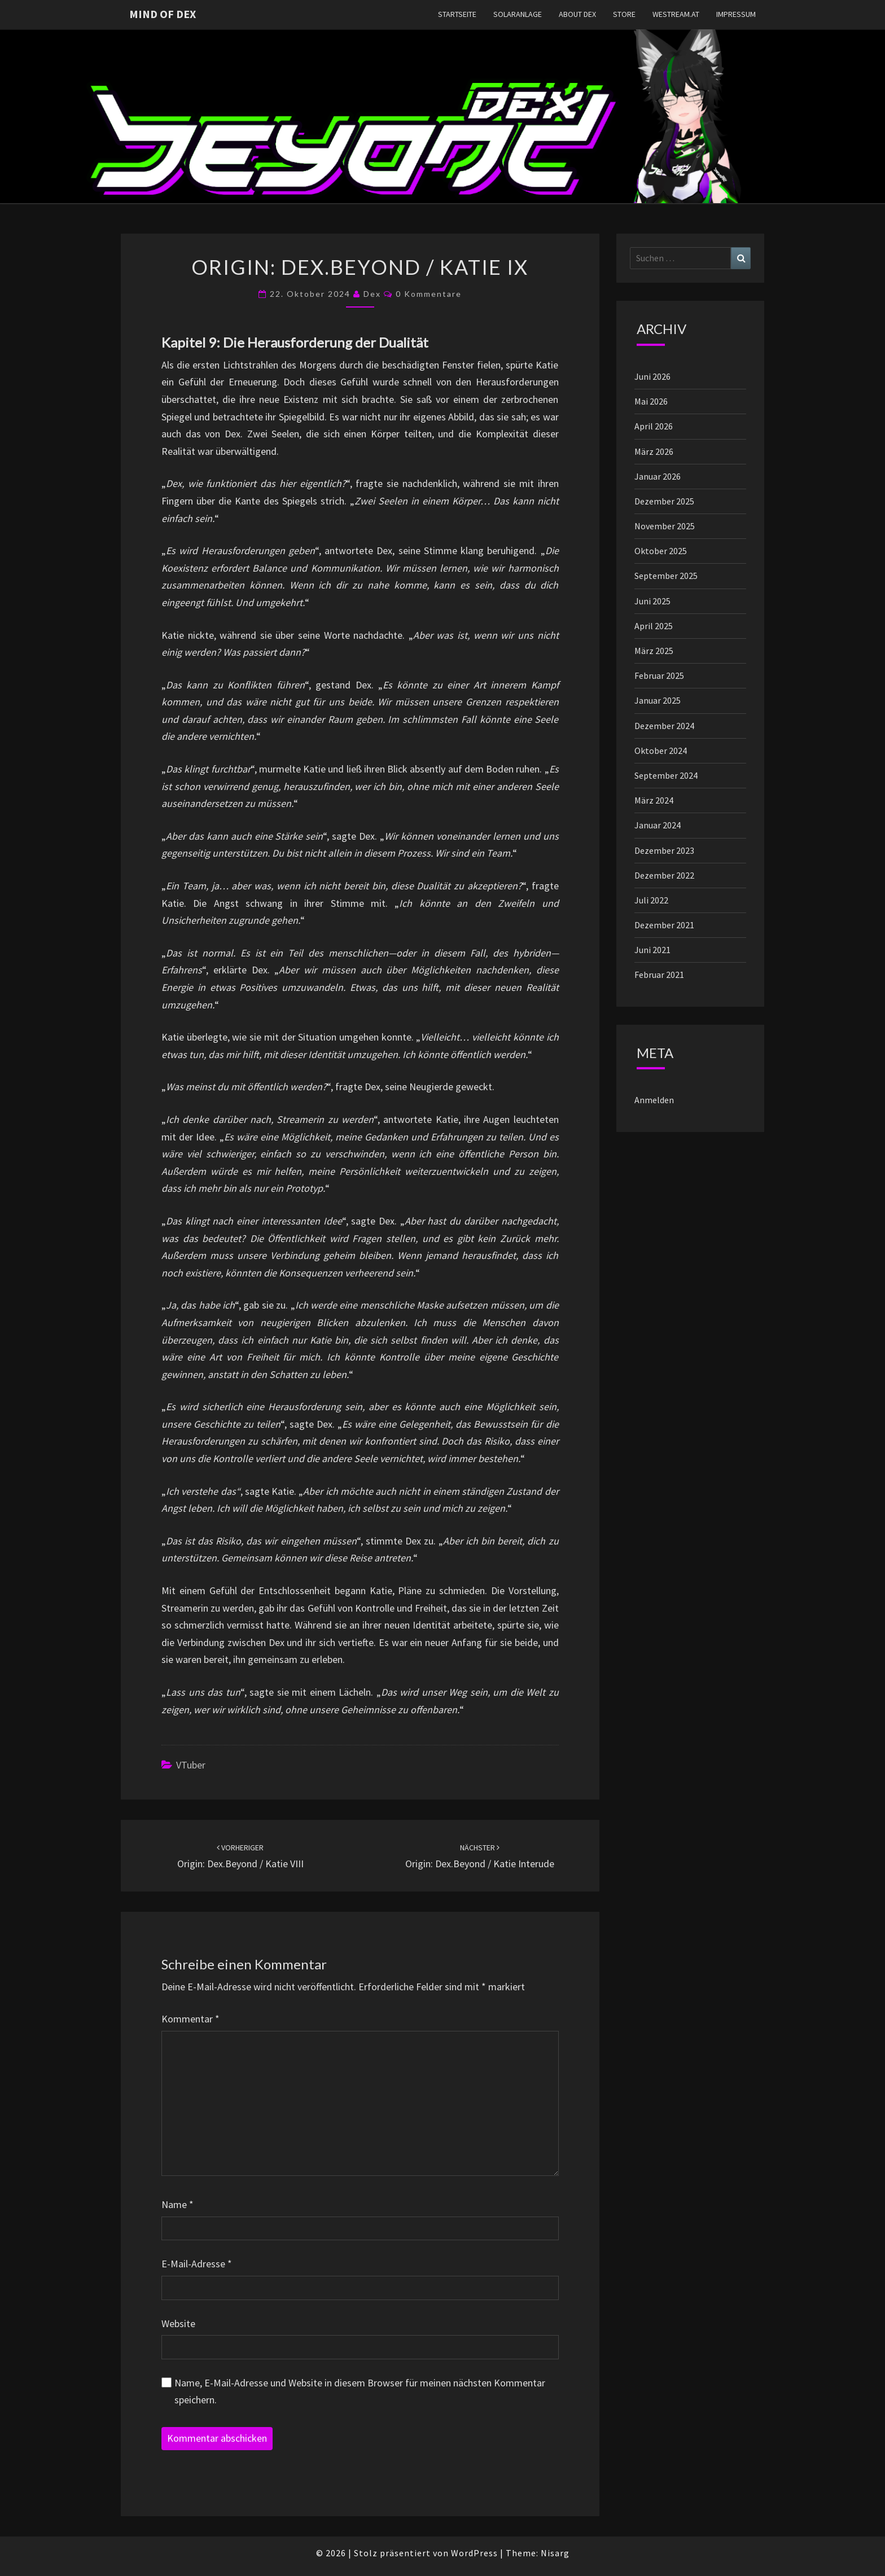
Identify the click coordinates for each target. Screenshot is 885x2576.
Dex (372, 294)
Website (178, 2323)
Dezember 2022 (664, 875)
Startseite (457, 14)
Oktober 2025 (660, 550)
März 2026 (653, 451)
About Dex (577, 14)
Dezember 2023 (664, 850)
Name (177, 2204)
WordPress (474, 2553)
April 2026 (653, 426)
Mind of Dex (162, 14)
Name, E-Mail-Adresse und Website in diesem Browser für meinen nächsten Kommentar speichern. (359, 2391)
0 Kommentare (429, 294)
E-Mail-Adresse (196, 2263)
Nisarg (555, 2553)
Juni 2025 (652, 601)
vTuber (190, 1764)
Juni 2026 (652, 376)
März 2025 (653, 650)
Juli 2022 (651, 900)
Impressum (736, 14)
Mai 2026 (651, 401)
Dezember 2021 (664, 925)
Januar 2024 (657, 825)
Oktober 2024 (660, 750)
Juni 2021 (652, 949)
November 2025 (664, 526)
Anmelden (654, 1099)
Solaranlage (517, 14)
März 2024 (653, 800)
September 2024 (666, 775)
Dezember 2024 (664, 725)
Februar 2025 (659, 675)
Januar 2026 (657, 476)
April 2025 (653, 625)
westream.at (675, 14)
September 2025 (666, 575)
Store (624, 14)
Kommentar (190, 2018)
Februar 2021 (659, 974)
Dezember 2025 (664, 501)
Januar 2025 (657, 700)
